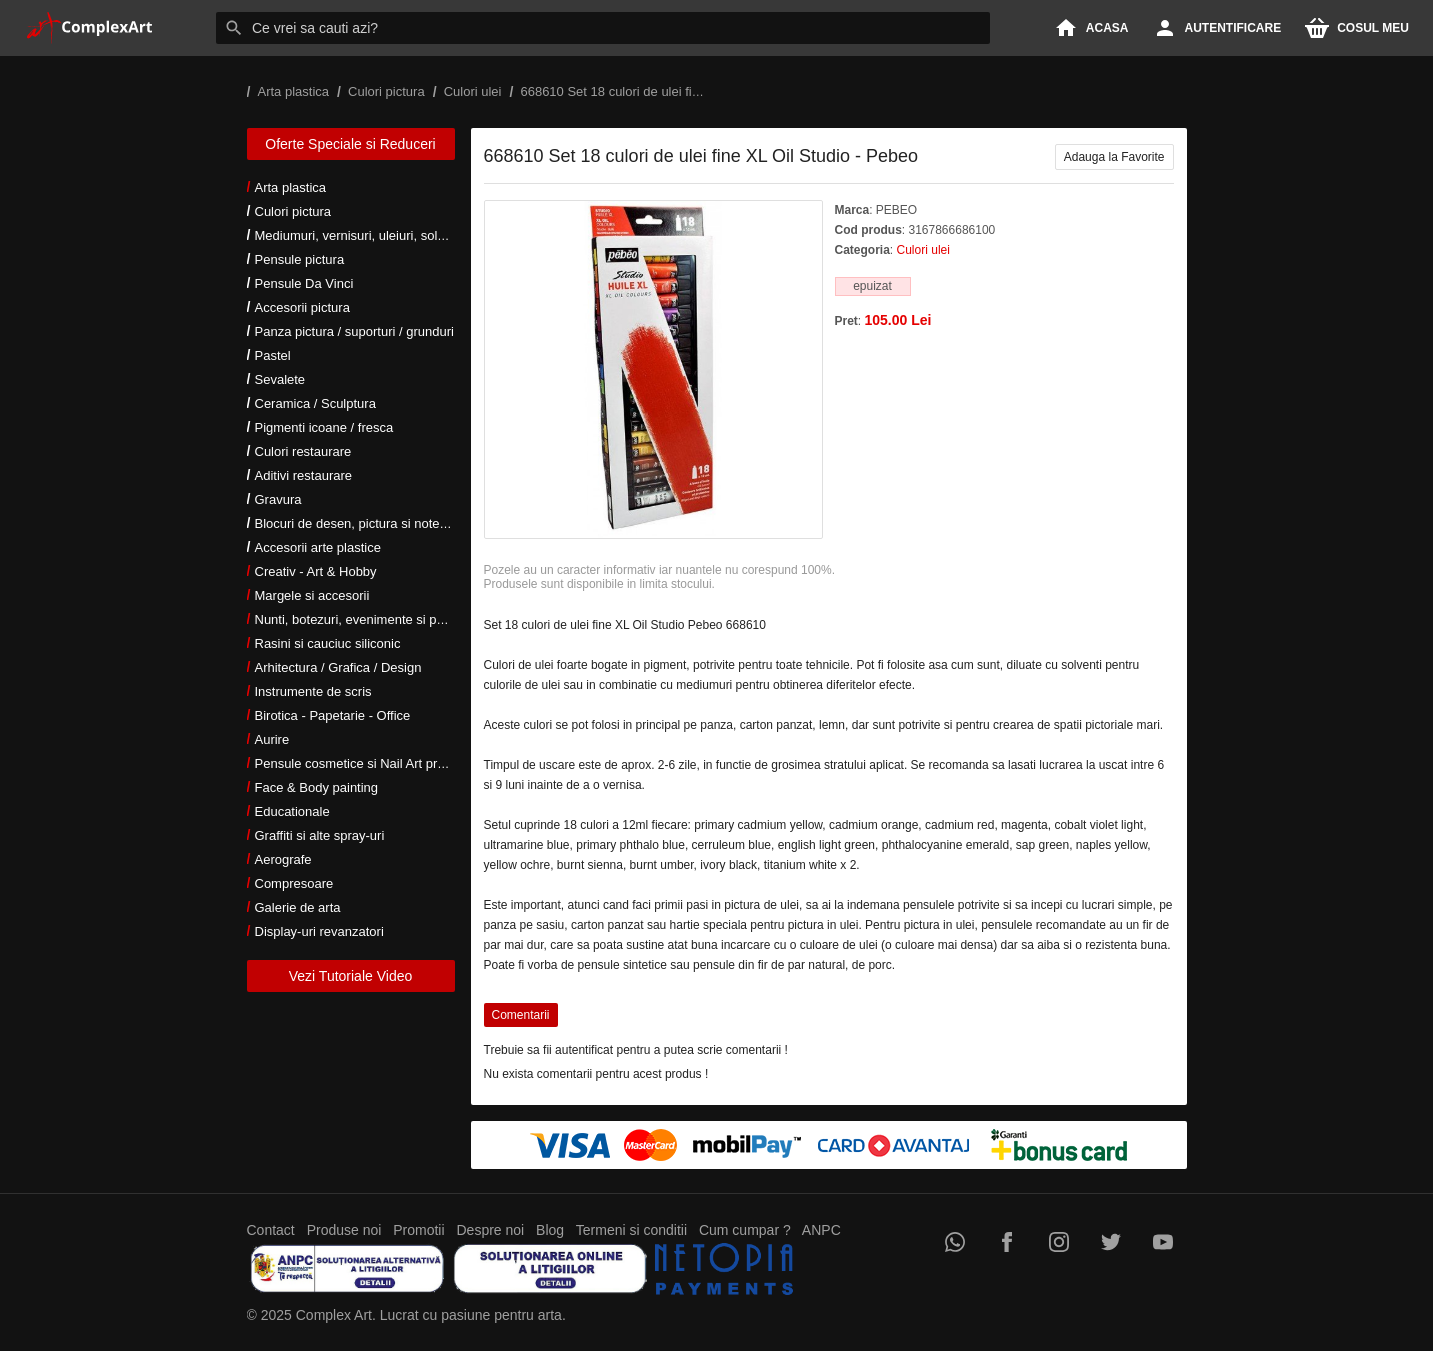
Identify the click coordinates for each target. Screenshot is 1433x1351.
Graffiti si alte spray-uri (320, 835)
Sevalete (280, 379)
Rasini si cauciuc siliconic (328, 643)
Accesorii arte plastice (318, 547)
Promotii (418, 1230)
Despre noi (491, 1230)
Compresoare (294, 883)
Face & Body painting (317, 787)
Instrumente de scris (313, 691)
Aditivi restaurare (304, 475)
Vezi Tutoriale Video (351, 976)
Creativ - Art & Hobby (316, 571)
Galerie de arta (298, 907)
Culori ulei (923, 250)
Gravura (278, 499)
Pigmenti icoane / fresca (324, 427)
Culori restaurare (303, 451)
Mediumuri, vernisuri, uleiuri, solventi (360, 235)
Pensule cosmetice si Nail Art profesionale (376, 763)
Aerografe (283, 859)
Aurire (272, 739)
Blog (550, 1230)
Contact (271, 1230)
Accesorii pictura (302, 307)
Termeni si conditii (631, 1230)
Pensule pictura (300, 259)
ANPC (821, 1230)
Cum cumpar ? (745, 1230)
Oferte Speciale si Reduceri (350, 144)
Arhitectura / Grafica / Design (338, 667)
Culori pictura (293, 211)
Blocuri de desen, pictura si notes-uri (360, 523)
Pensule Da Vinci (304, 283)
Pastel (273, 355)
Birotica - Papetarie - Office (333, 715)
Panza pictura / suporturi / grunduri (354, 331)
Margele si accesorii (312, 595)
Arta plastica (291, 187)
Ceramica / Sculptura (315, 403)
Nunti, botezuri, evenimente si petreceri (367, 619)
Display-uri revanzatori (319, 931)
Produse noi (344, 1230)
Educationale (292, 811)
